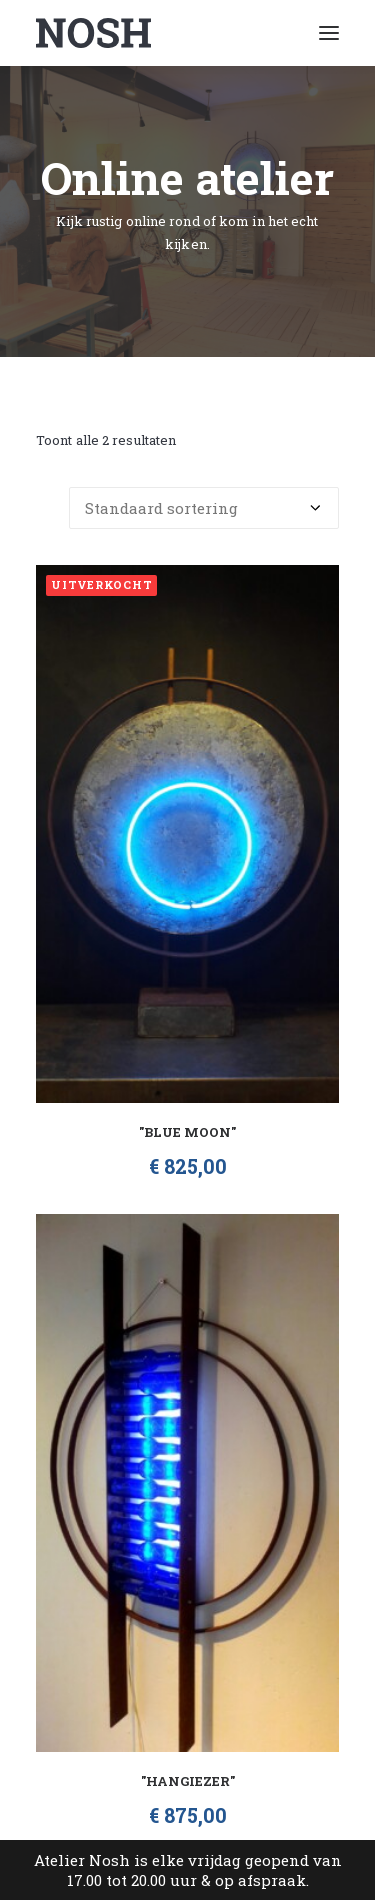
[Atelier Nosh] (93, 33)
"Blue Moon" (187, 1132)
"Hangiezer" (188, 1781)
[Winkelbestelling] (204, 508)
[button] (329, 33)
